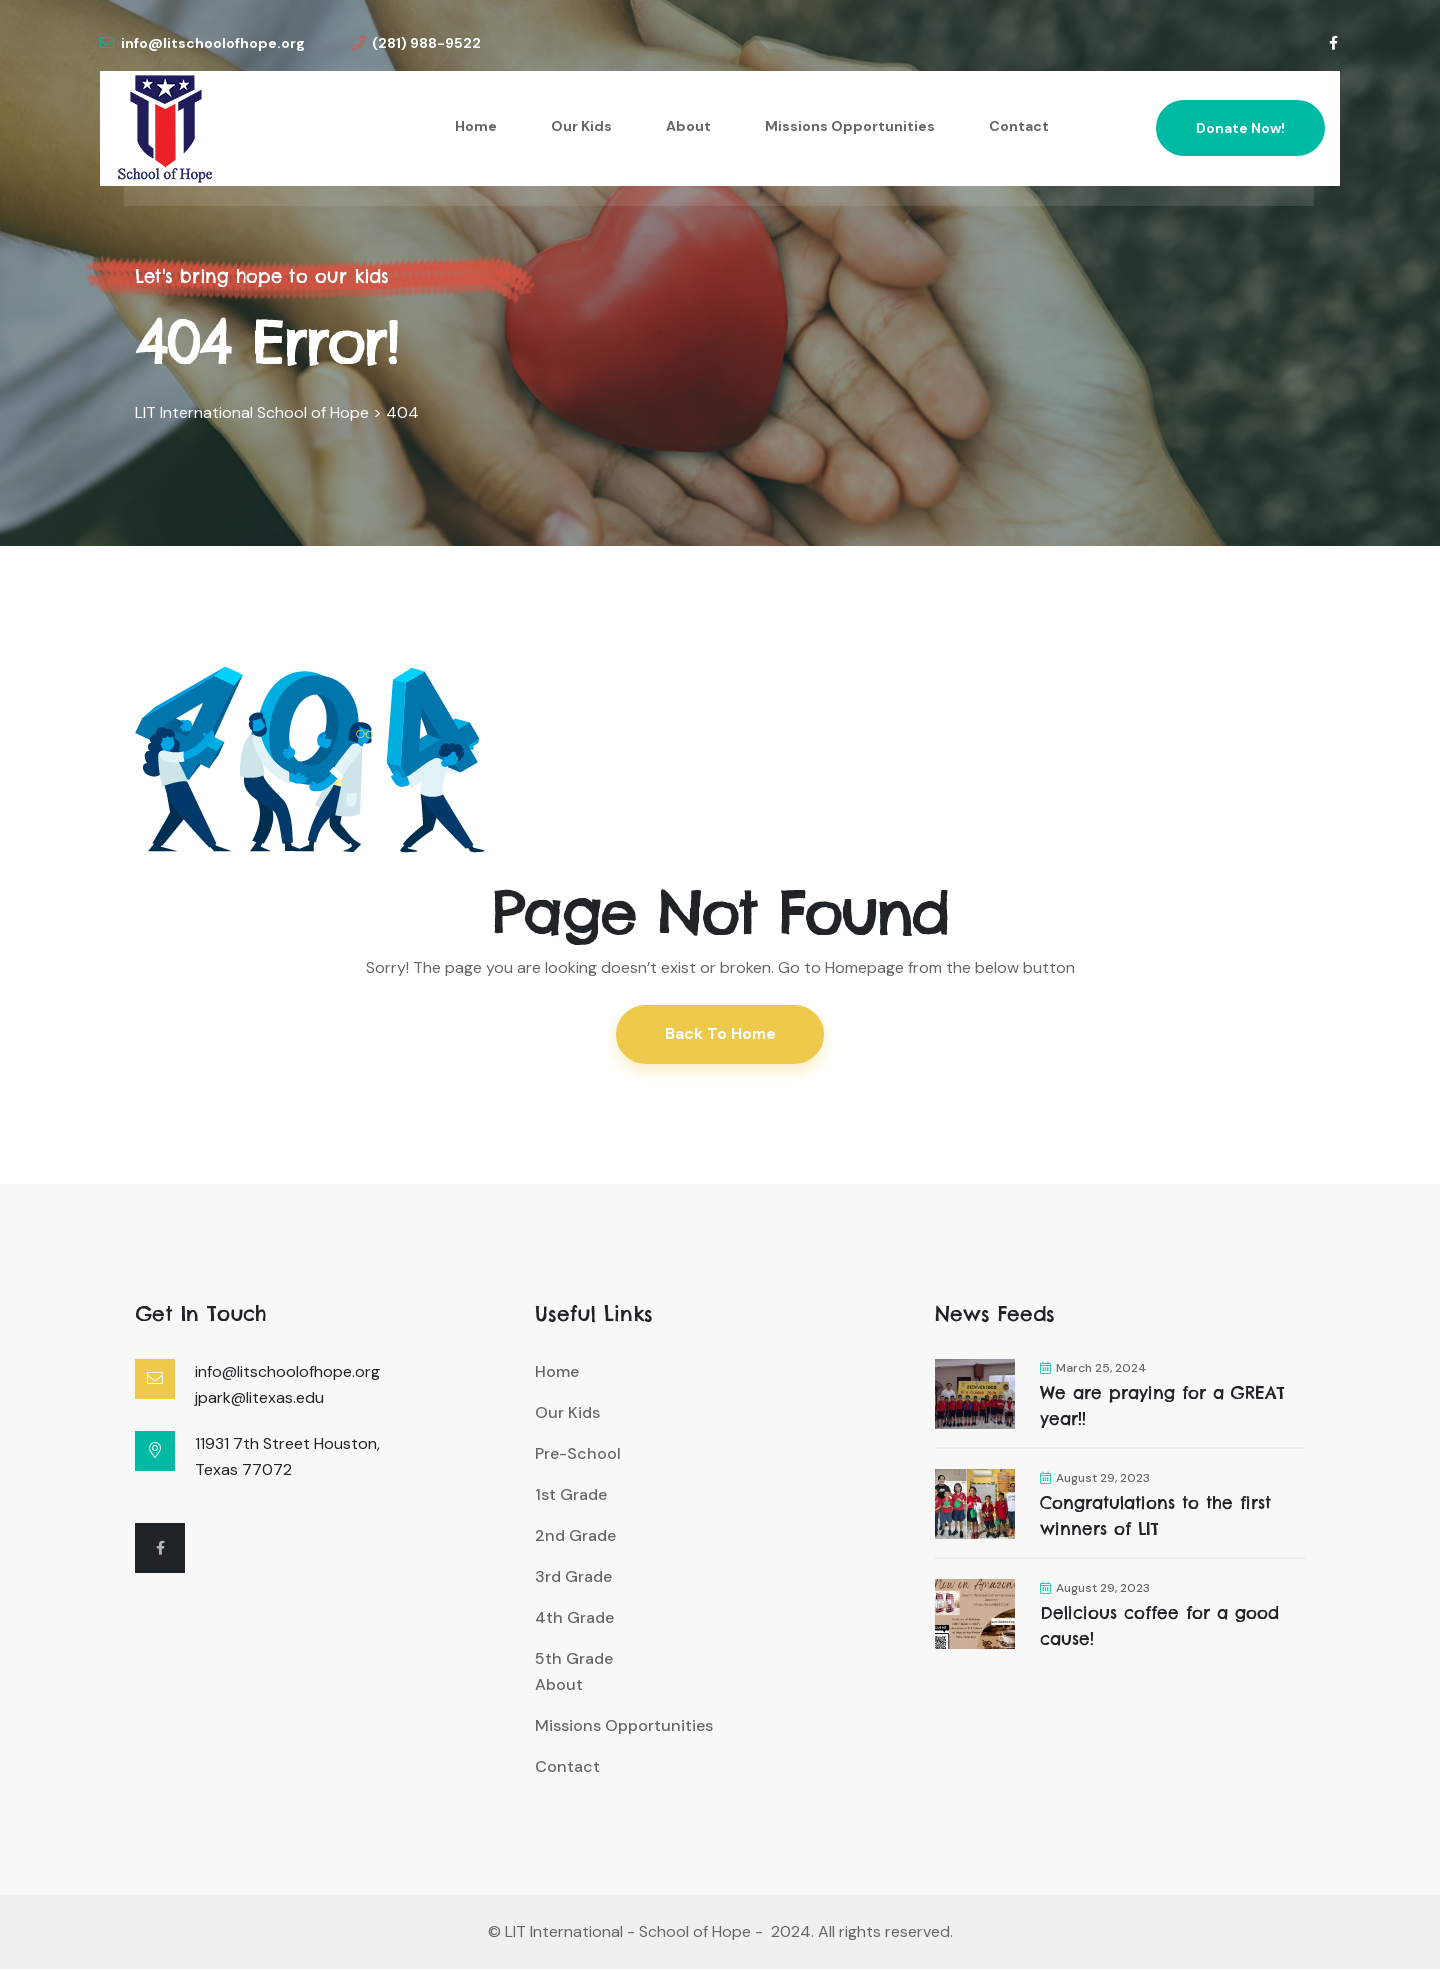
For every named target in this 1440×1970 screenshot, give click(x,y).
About (688, 126)
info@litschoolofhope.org (202, 43)
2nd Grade (575, 1536)
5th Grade (574, 1659)
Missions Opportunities (850, 126)
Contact (1019, 126)
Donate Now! (1240, 128)
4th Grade (574, 1618)
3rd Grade (573, 1577)
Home (476, 126)
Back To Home (720, 1034)
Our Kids (581, 126)
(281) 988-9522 (416, 43)
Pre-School (578, 1454)
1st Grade (571, 1495)
